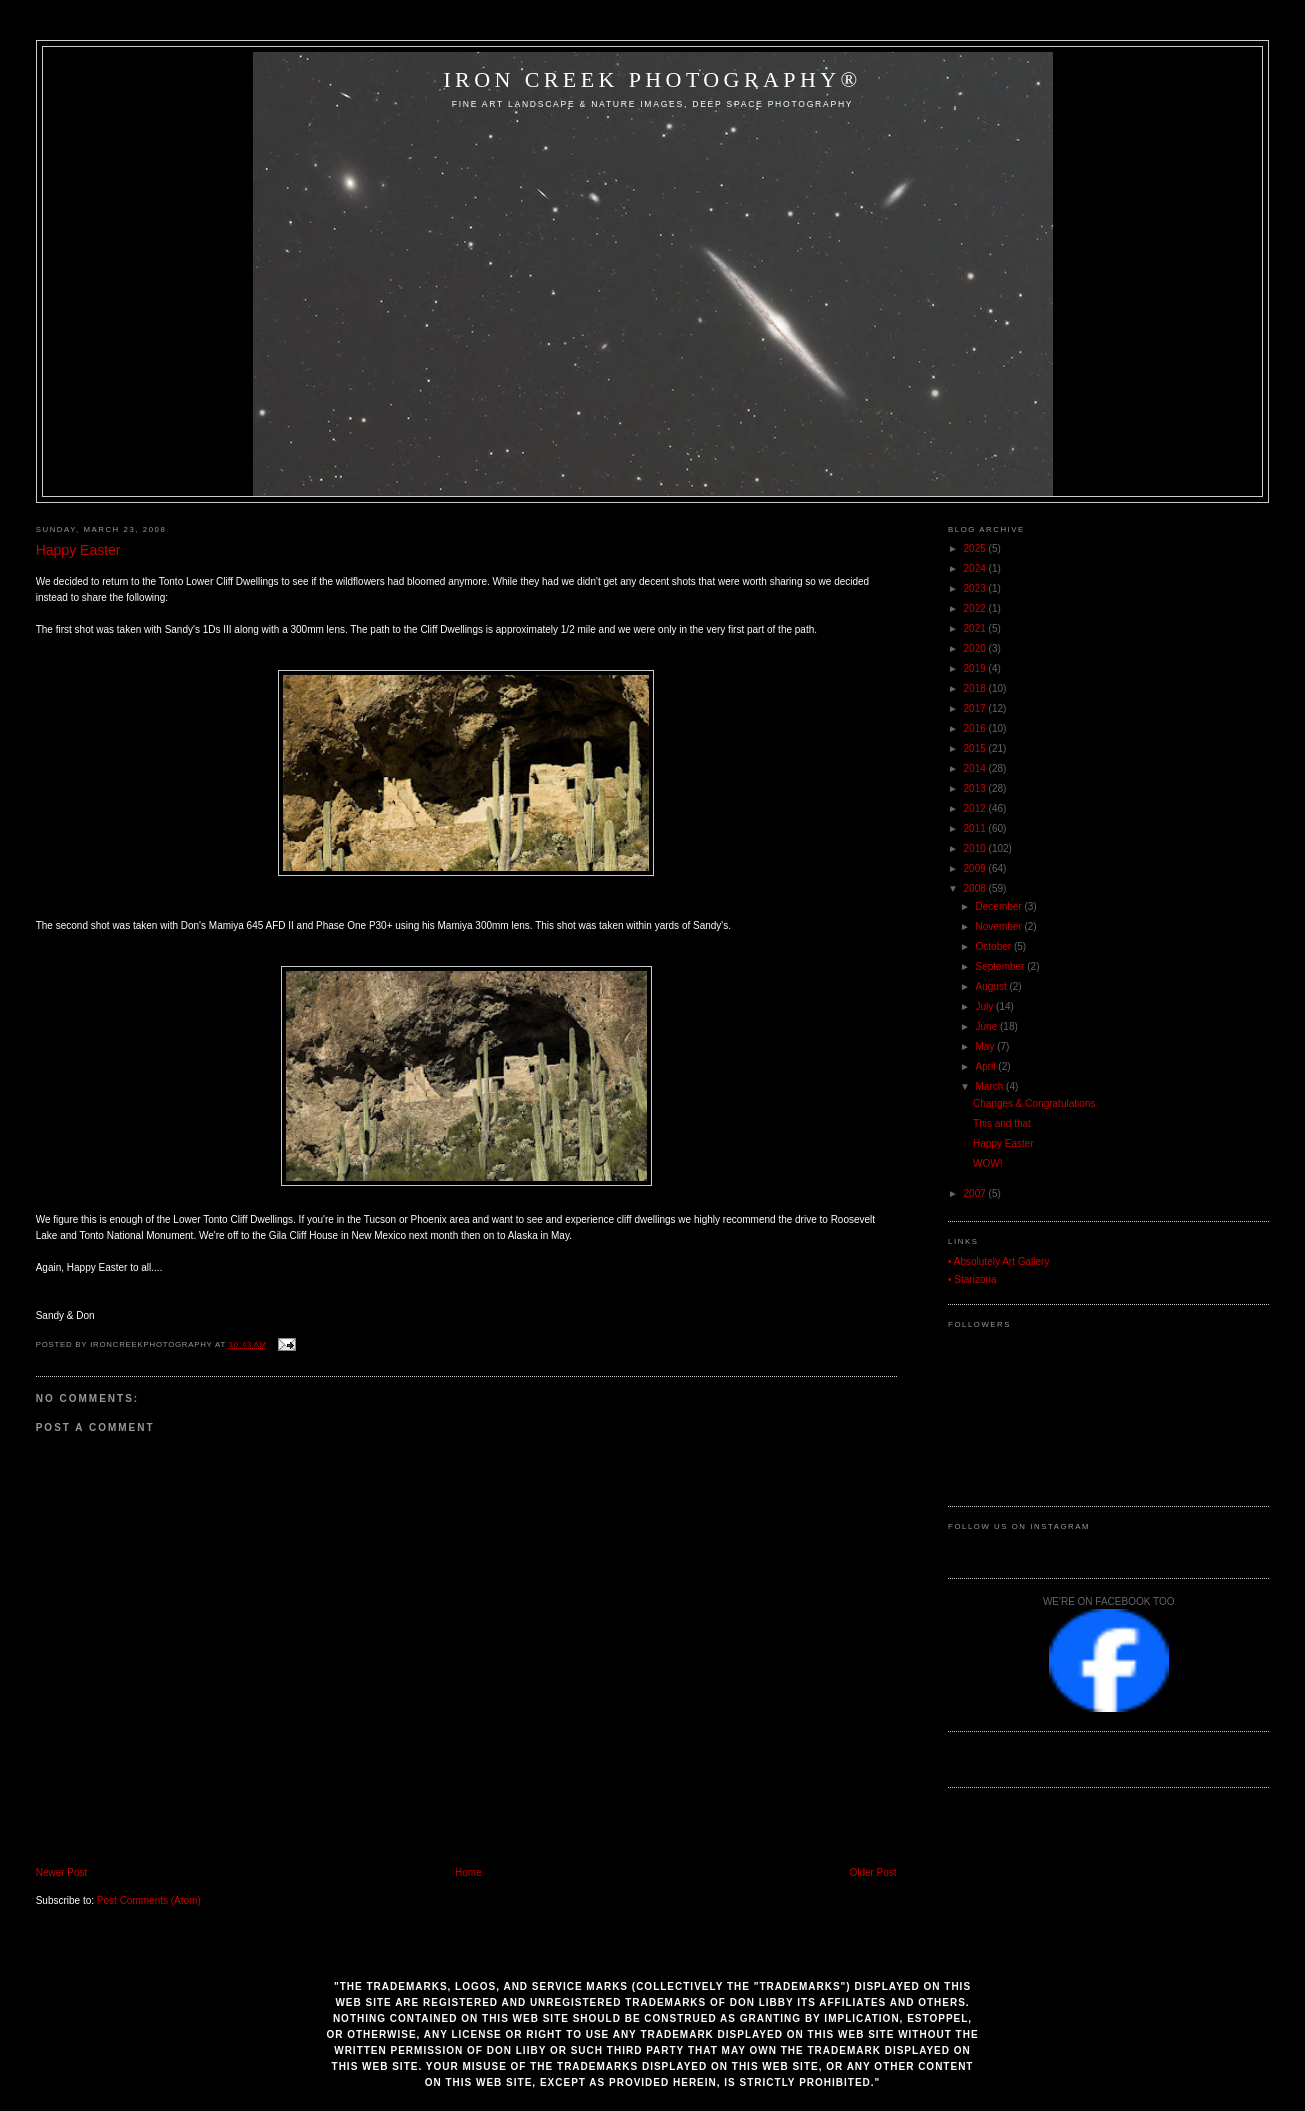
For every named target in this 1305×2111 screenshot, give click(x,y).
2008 (976, 888)
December (1000, 906)
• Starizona (972, 1279)
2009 (976, 868)
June (988, 1026)
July (986, 1006)
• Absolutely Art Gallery (998, 1261)
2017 (976, 708)
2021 (976, 628)
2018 (976, 688)
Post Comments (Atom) (149, 1900)
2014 (976, 768)
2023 (976, 588)
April (987, 1066)
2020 (976, 648)
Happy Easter (78, 550)
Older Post (872, 1872)
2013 (976, 788)
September (1002, 966)
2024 (976, 568)
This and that (1002, 1123)
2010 (976, 848)
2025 (976, 548)
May (987, 1046)
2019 (976, 668)
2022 (976, 608)
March (991, 1086)
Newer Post (62, 1872)
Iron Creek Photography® (652, 79)
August (993, 986)
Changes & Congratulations (1034, 1103)
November (1000, 926)
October (995, 946)
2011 (976, 828)
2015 (976, 748)
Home (468, 1872)
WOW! (987, 1163)
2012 (976, 808)
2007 (976, 1193)
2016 (976, 728)
